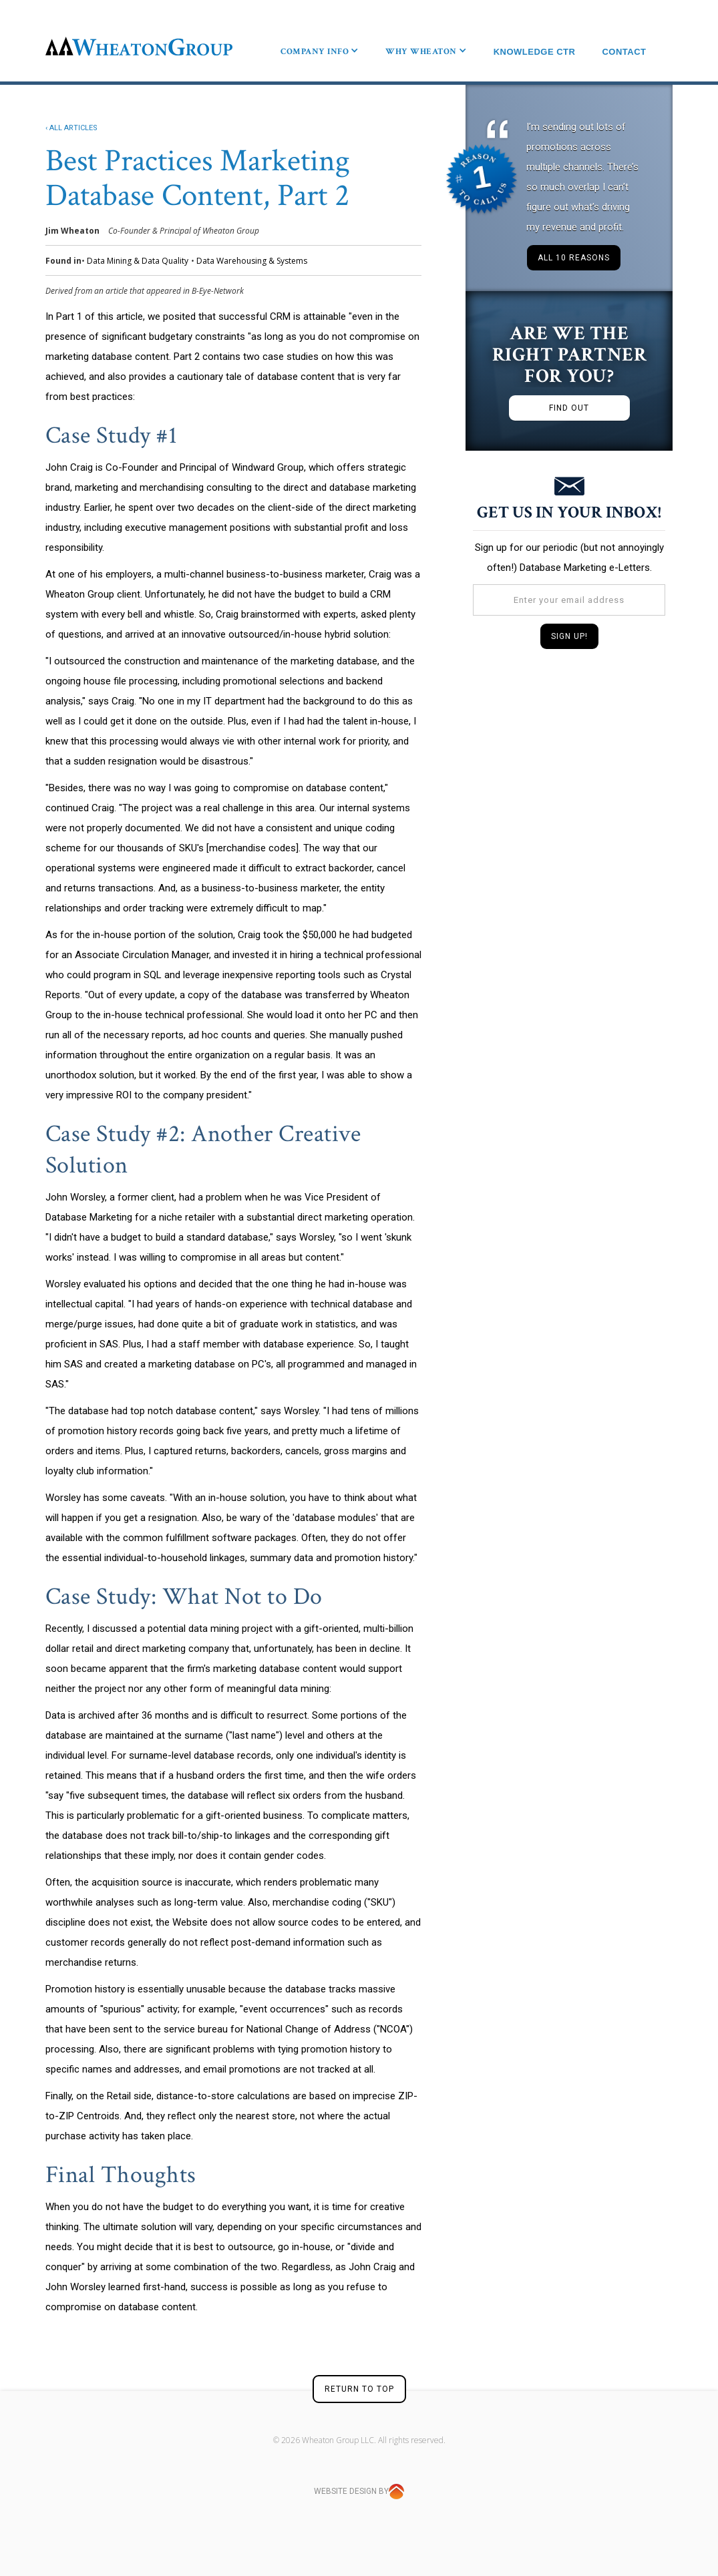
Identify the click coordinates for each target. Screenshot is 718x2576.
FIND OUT (569, 408)
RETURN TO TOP (359, 2389)
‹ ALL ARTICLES (71, 128)
